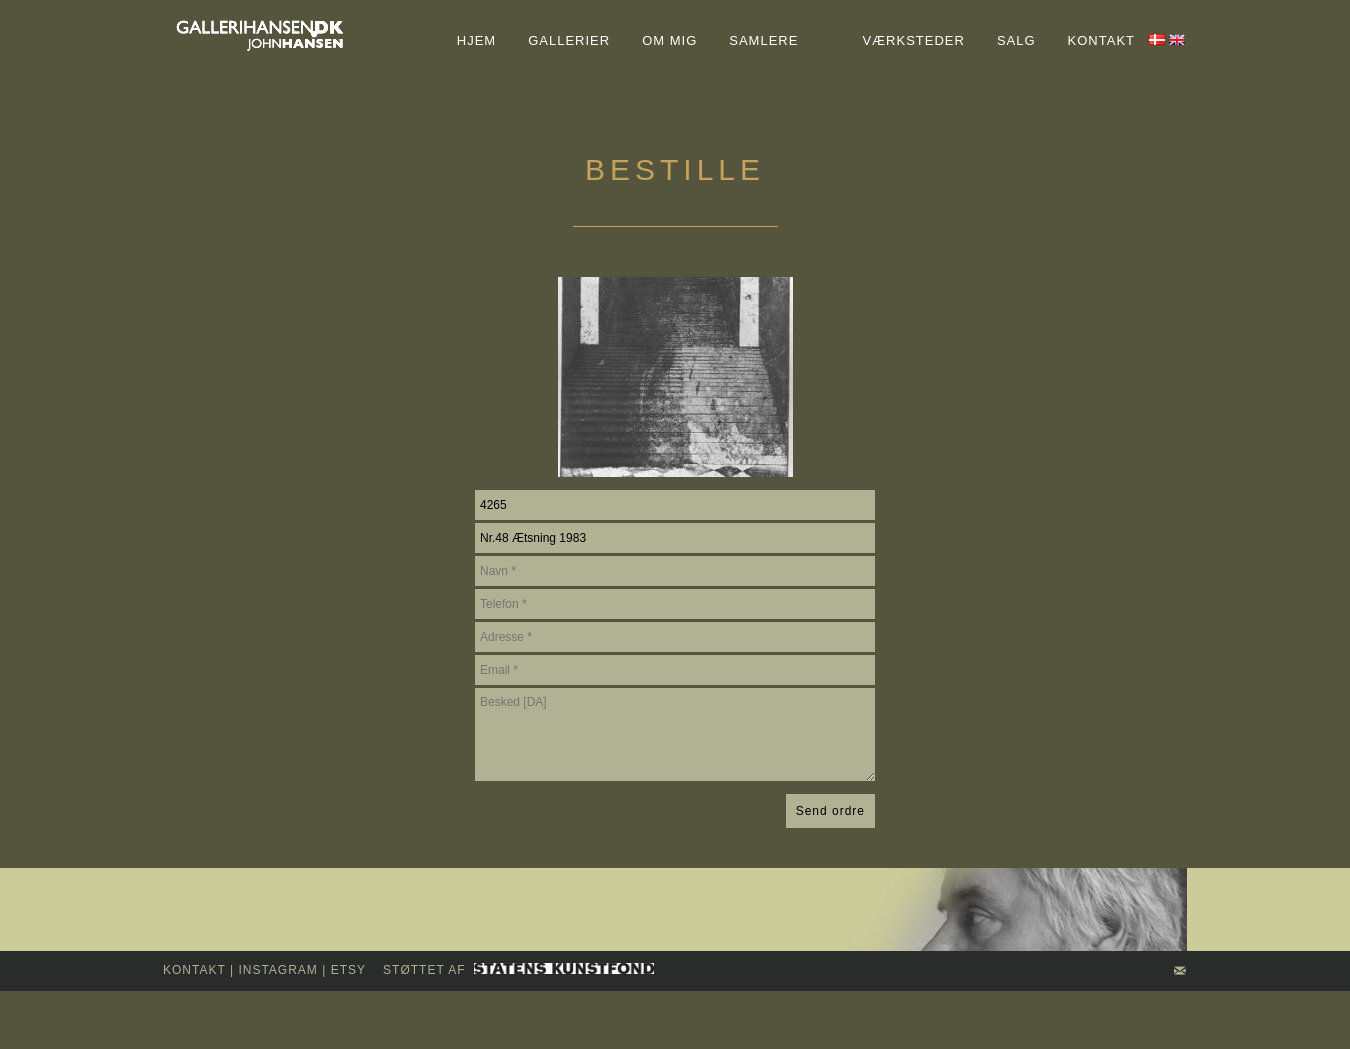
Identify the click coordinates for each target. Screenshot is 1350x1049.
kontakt (194, 970)
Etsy (348, 970)
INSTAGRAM (277, 970)
